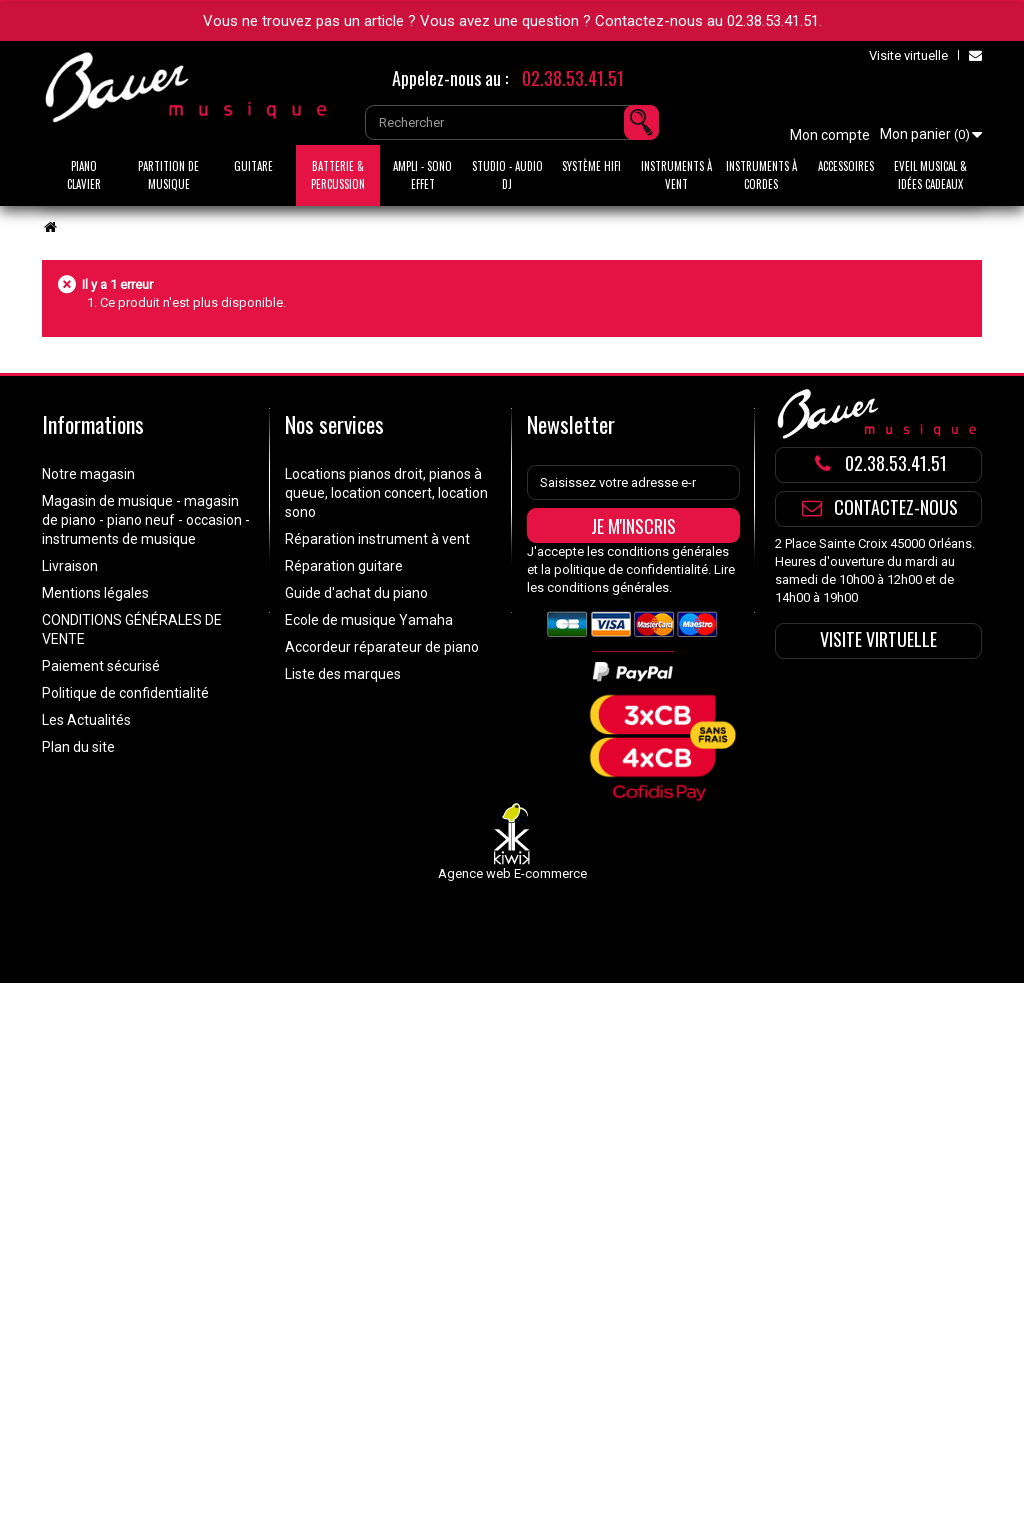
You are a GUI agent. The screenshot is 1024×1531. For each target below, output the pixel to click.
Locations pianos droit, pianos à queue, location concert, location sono (386, 493)
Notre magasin (88, 474)
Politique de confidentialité (125, 693)
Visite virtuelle (908, 55)
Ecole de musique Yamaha (369, 620)
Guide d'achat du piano (356, 593)
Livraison (70, 566)
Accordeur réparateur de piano (382, 647)
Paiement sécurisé (101, 666)
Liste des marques (343, 674)
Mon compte (830, 135)
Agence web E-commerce (512, 873)
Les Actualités (86, 720)
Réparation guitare (344, 566)
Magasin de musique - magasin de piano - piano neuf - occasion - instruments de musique (146, 520)
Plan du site (78, 747)
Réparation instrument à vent (377, 539)
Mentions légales (95, 593)
